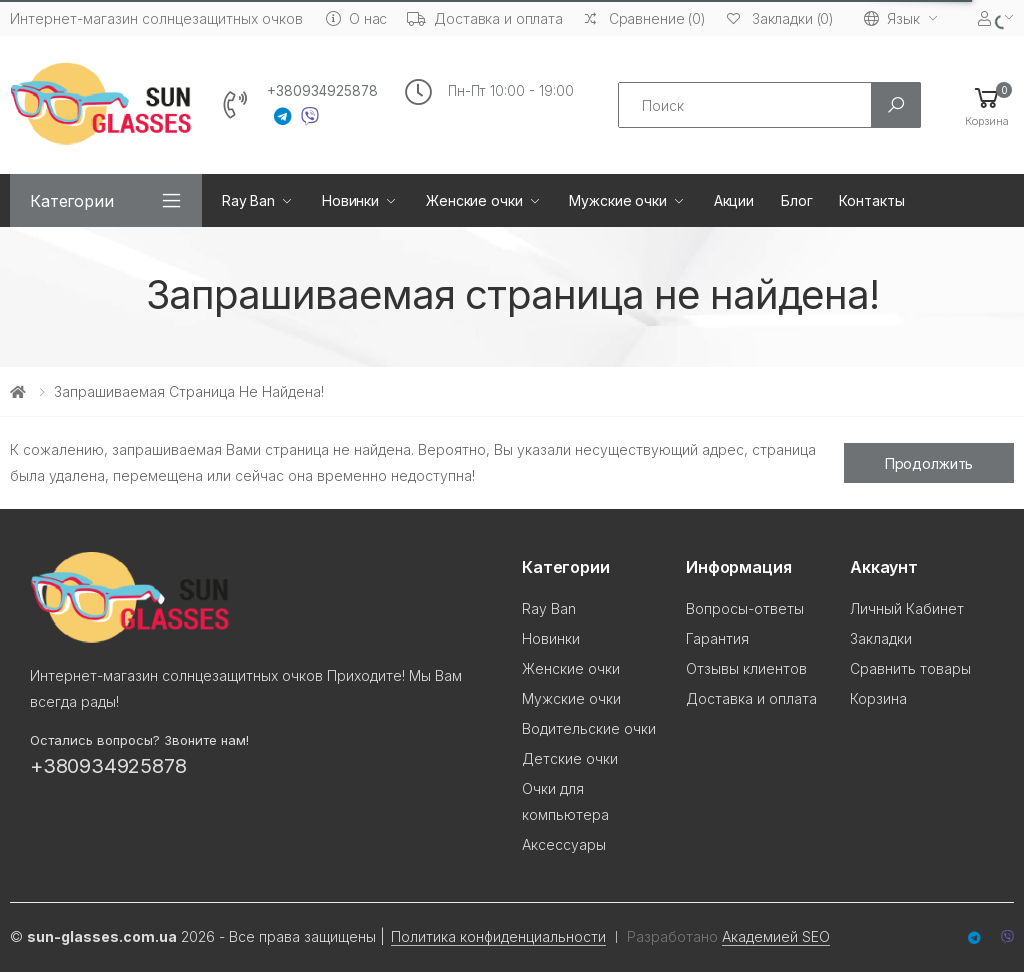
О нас (356, 18)
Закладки (881, 638)
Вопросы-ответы (745, 608)
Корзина (878, 698)
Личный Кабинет (907, 608)
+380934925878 (322, 91)
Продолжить (929, 463)
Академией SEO (776, 936)
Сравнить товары (910, 668)
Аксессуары (564, 844)
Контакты (871, 200)
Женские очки (474, 200)
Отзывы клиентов (746, 668)
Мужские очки (617, 200)
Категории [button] (72, 201)
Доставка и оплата (485, 18)
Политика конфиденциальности (498, 936)
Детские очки (570, 758)
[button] (987, 105)
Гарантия (717, 638)
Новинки (350, 200)
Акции (734, 200)
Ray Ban (248, 200)
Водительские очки (589, 728)
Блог (796, 200)
